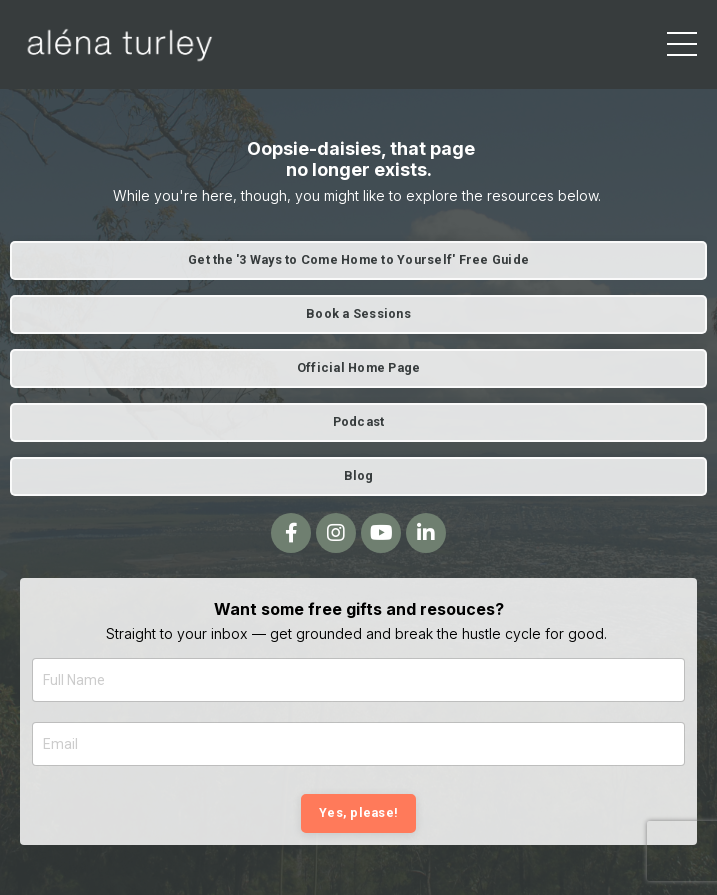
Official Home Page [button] (359, 367)
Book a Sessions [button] (358, 313)
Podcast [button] (359, 421)
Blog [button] (359, 475)
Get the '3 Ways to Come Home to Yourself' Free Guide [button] (358, 259)
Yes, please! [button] (358, 812)
